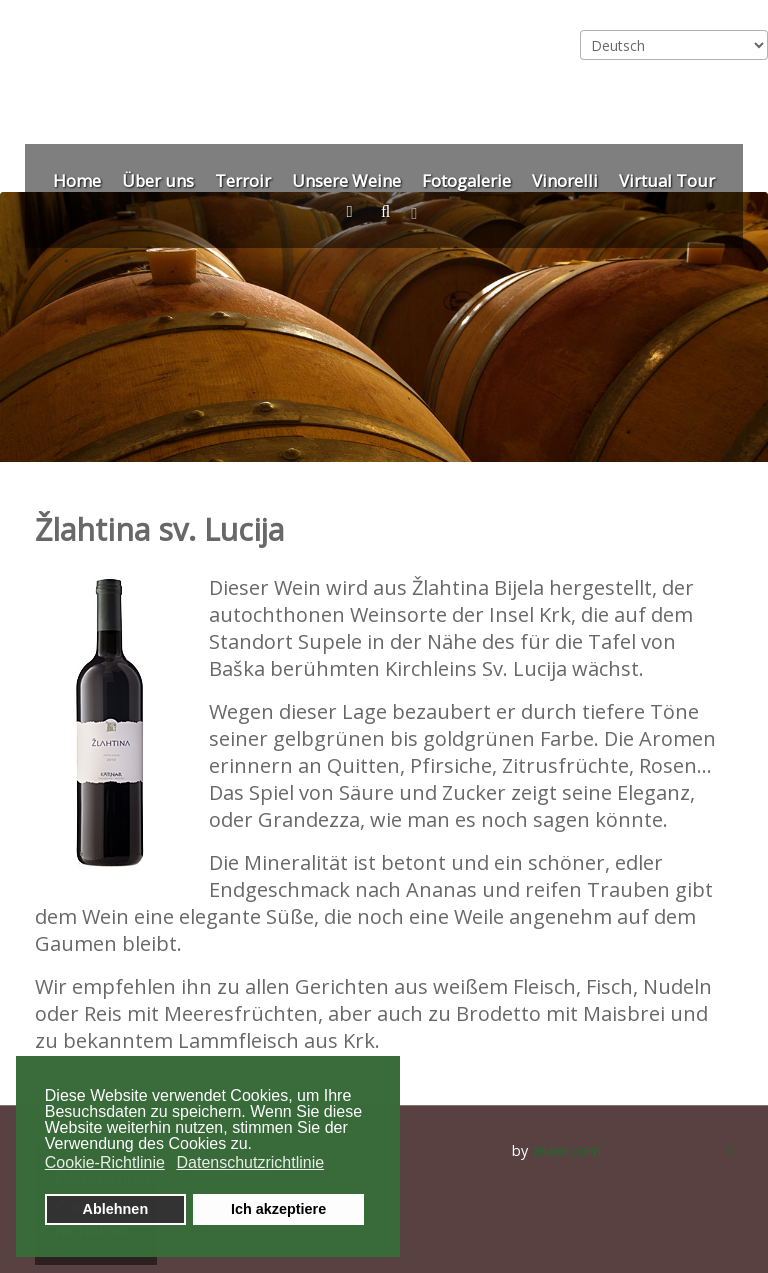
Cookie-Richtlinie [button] (105, 1162)
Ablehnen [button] (116, 1209)
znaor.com (566, 1150)
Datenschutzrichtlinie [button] (250, 1162)
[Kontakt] (353, 211)
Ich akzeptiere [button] (278, 1209)
